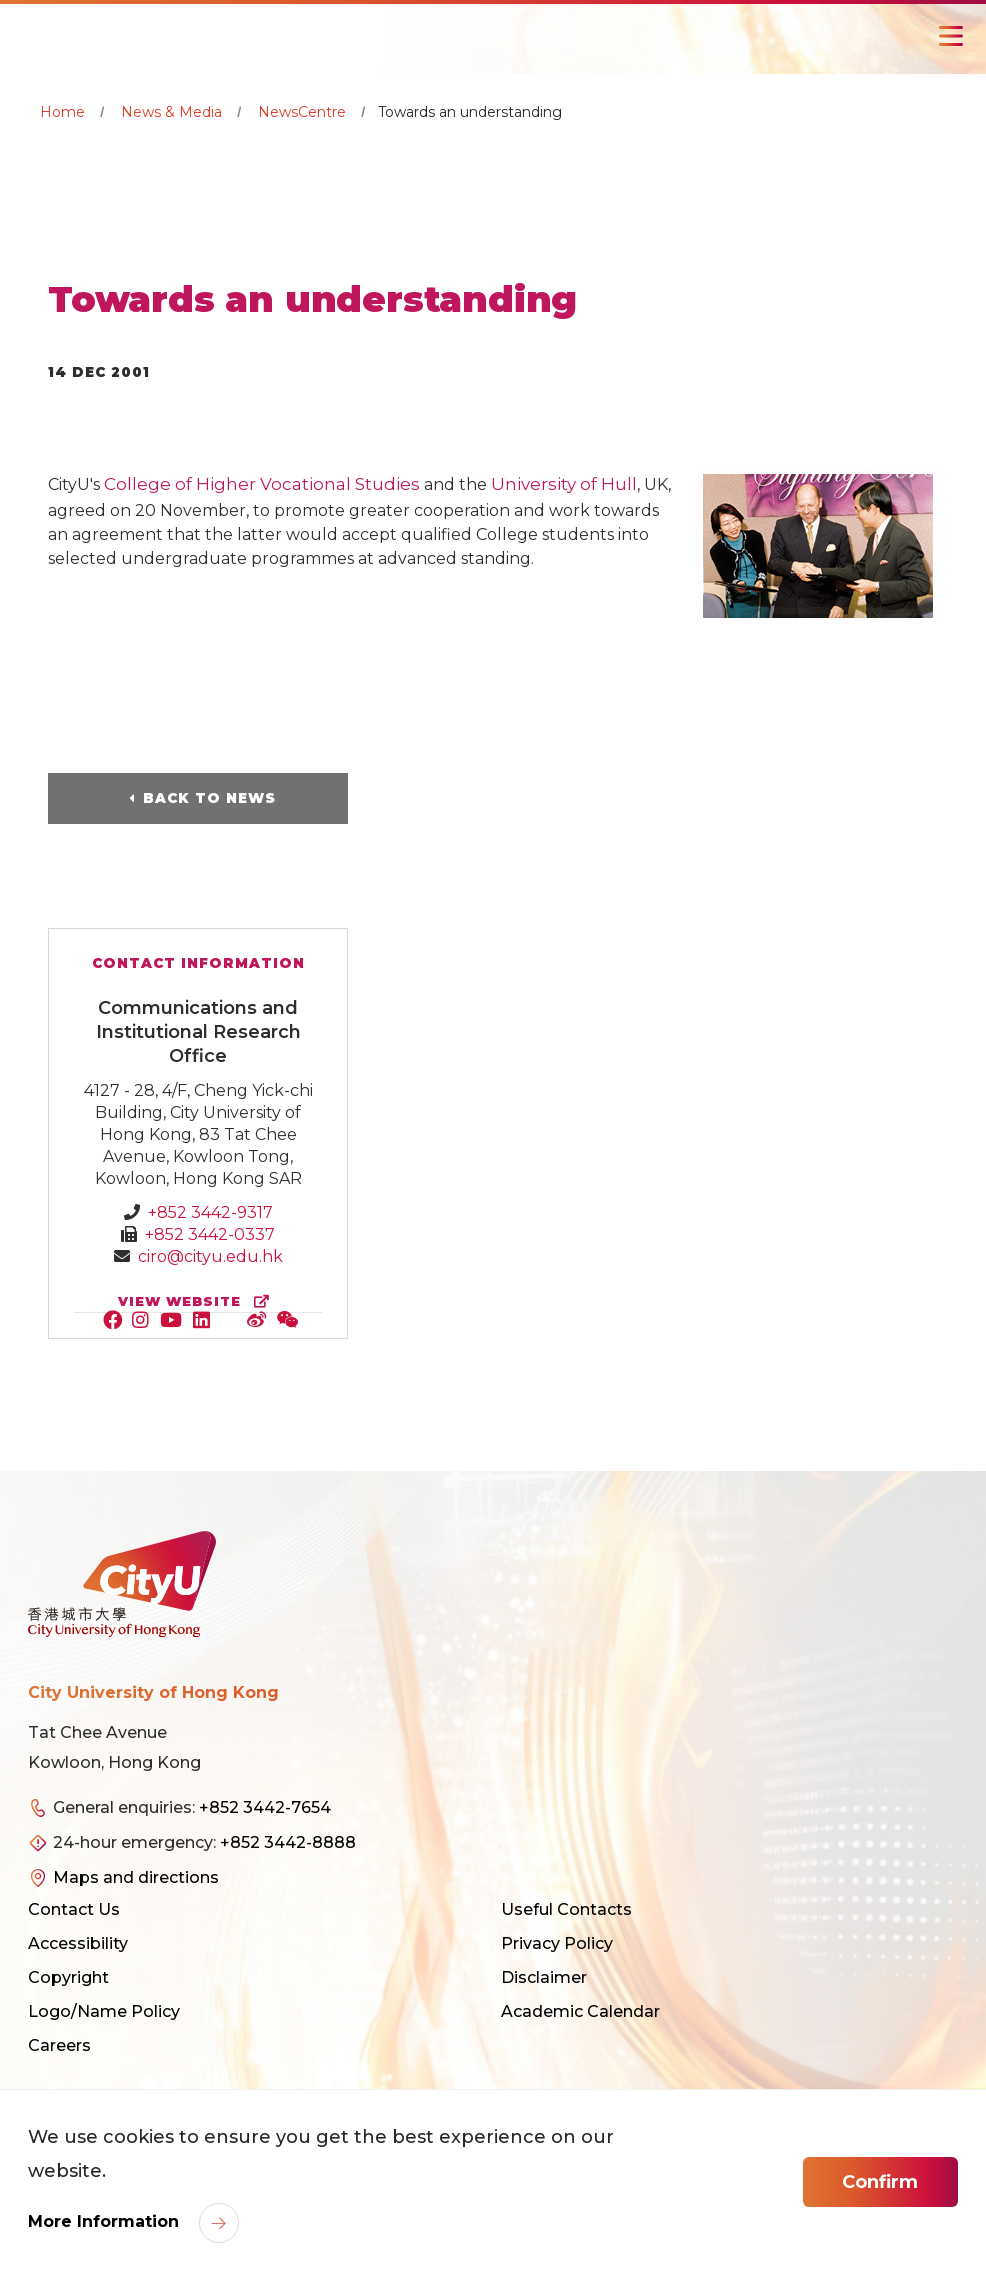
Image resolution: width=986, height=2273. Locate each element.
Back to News (209, 798)
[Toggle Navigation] (951, 36)
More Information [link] (106, 2221)
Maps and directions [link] (136, 1877)
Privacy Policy (557, 1943)
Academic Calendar (580, 2011)
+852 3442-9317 (210, 1212)
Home (62, 112)
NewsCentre (302, 112)
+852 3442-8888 (288, 1842)
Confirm (880, 2182)
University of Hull (564, 484)
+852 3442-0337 (210, 1234)
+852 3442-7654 (265, 1807)
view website (198, 1301)
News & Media (171, 112)
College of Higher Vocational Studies (262, 484)
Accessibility (78, 1943)
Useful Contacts (566, 1909)
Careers (59, 2045)
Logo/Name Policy (104, 2011)
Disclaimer (544, 1977)
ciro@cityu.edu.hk (210, 1256)
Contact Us (74, 1909)
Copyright (68, 1977)
